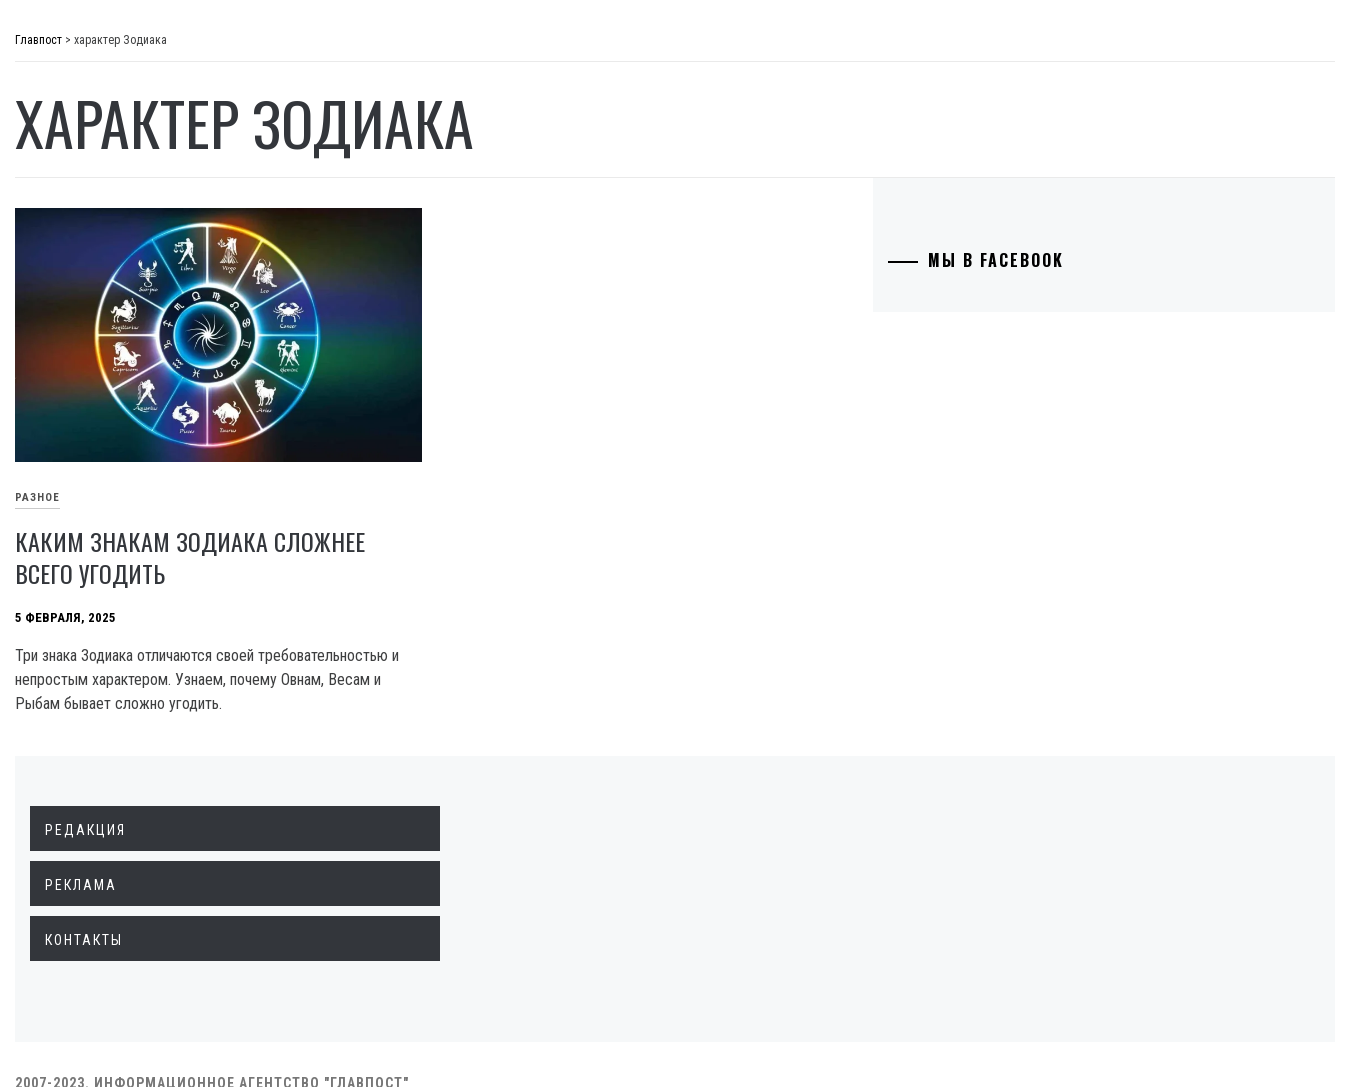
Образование (125, 330)
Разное (101, 506)
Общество (113, 242)
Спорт (98, 550)
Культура (110, 418)
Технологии (121, 374)
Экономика (119, 198)
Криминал (114, 286)
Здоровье (112, 462)
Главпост (171, 51)
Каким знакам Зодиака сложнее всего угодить (441, 496)
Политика (113, 154)
